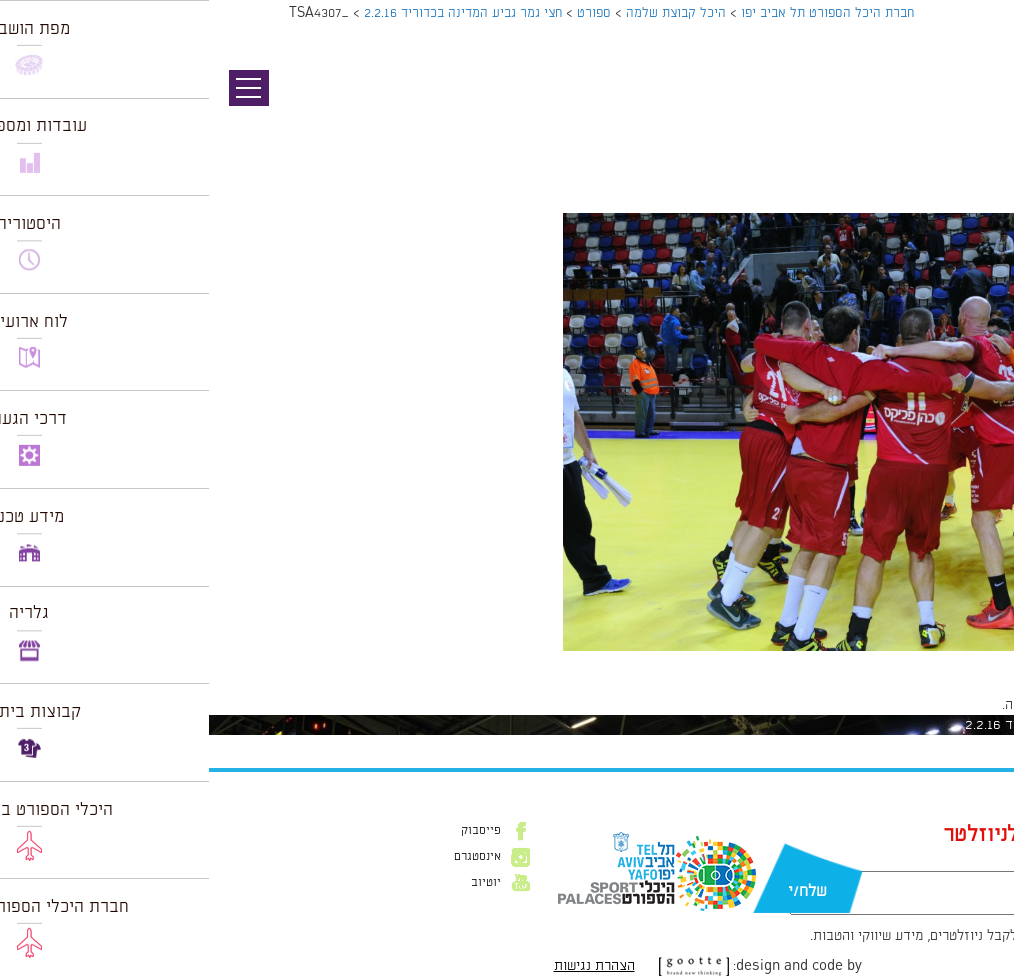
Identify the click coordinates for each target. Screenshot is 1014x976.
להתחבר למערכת (948, 705)
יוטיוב (277, 883)
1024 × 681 (889, 661)
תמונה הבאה (979, 125)
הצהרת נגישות (385, 966)
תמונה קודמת (976, 105)
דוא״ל (849, 861)
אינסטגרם (268, 857)
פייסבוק (272, 831)
